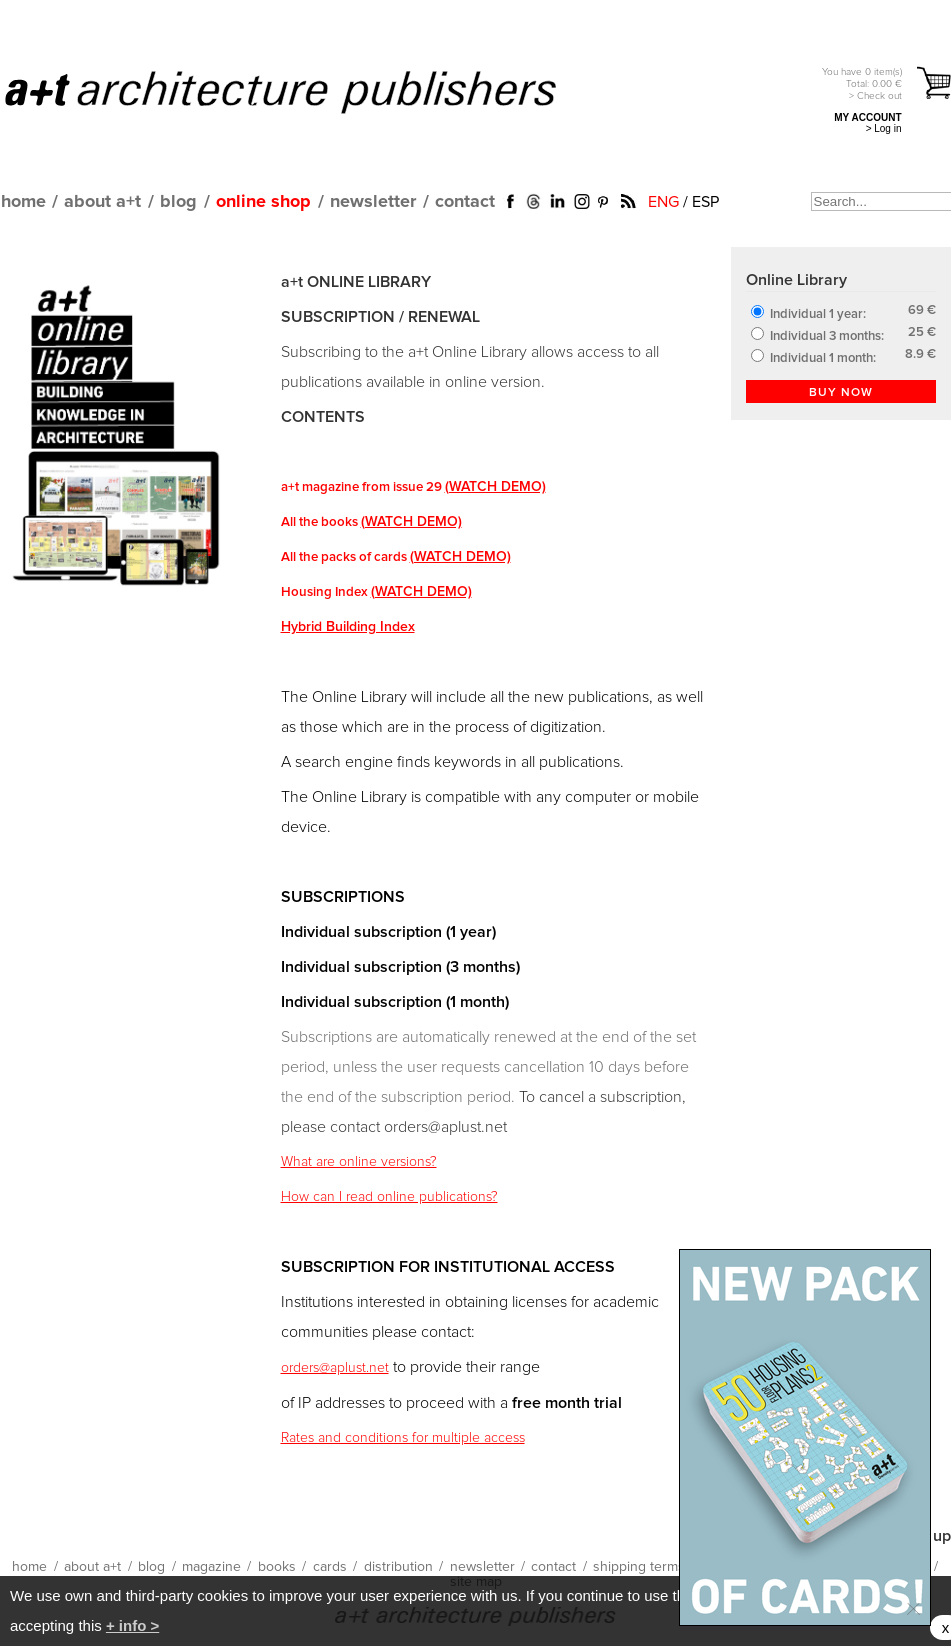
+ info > (132, 1625)
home (23, 202)
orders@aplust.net (335, 1368)
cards (330, 1567)
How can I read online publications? (389, 1197)
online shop (263, 202)
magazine (211, 1567)
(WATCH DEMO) (495, 487)
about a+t (102, 202)
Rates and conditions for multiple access (403, 1438)
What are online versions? (359, 1162)
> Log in (884, 128)
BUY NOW (841, 393)
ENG (663, 202)
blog (178, 202)
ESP (705, 202)
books (277, 1567)
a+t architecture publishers (305, 91)
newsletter (373, 202)
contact (465, 202)
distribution (398, 1567)
